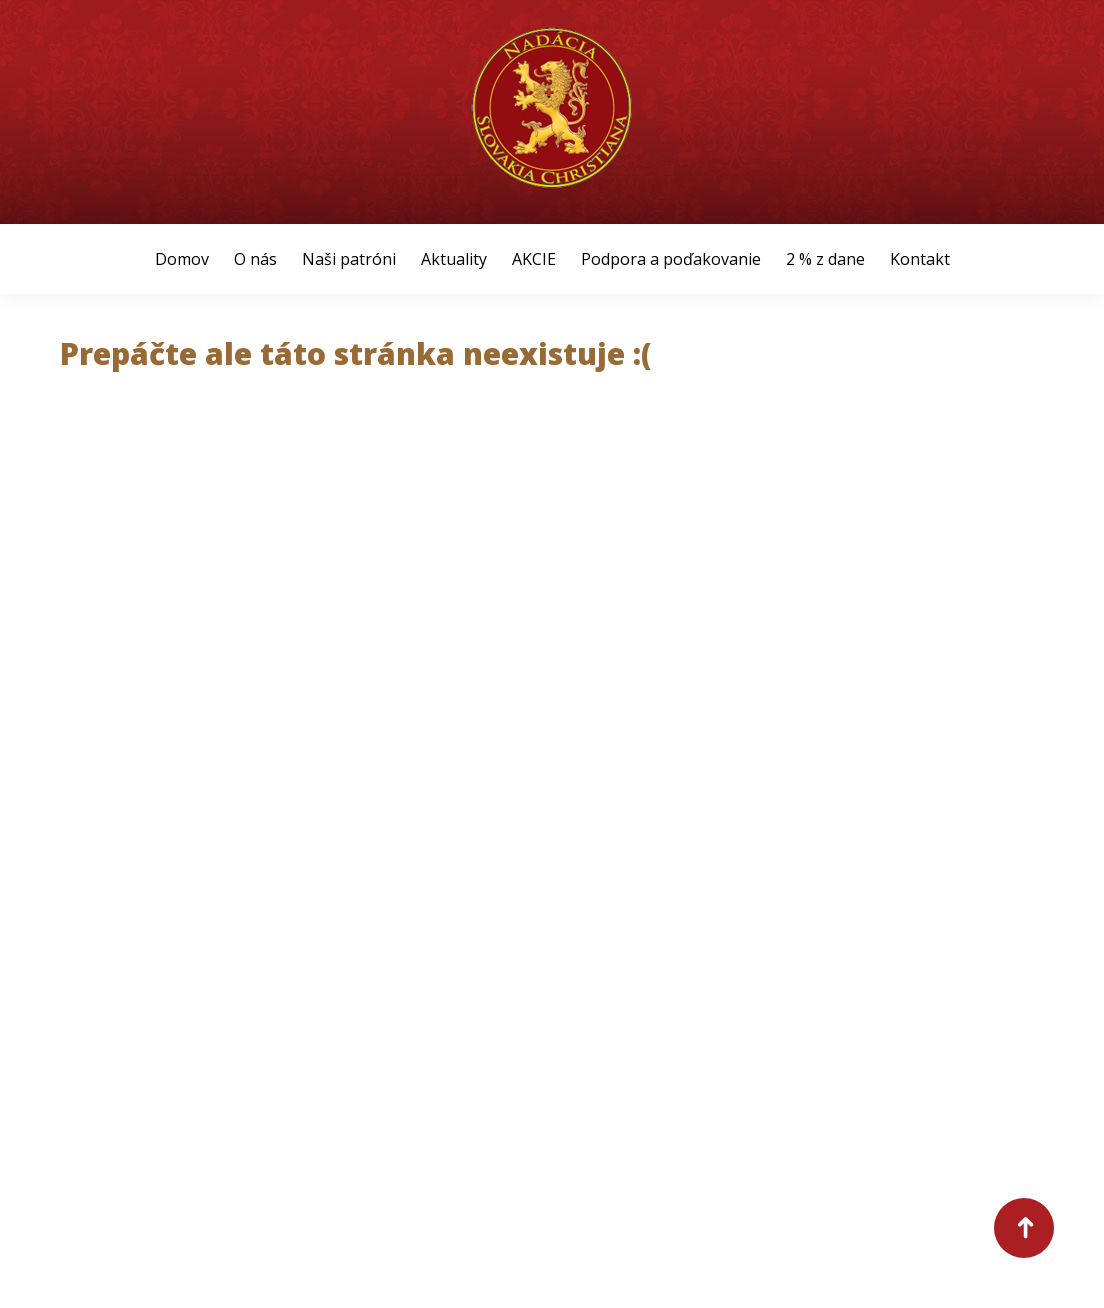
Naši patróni (349, 259)
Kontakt (920, 259)
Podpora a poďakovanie (671, 259)
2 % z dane (825, 259)
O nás (255, 259)
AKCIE (534, 259)
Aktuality (454, 259)
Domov (182, 259)
